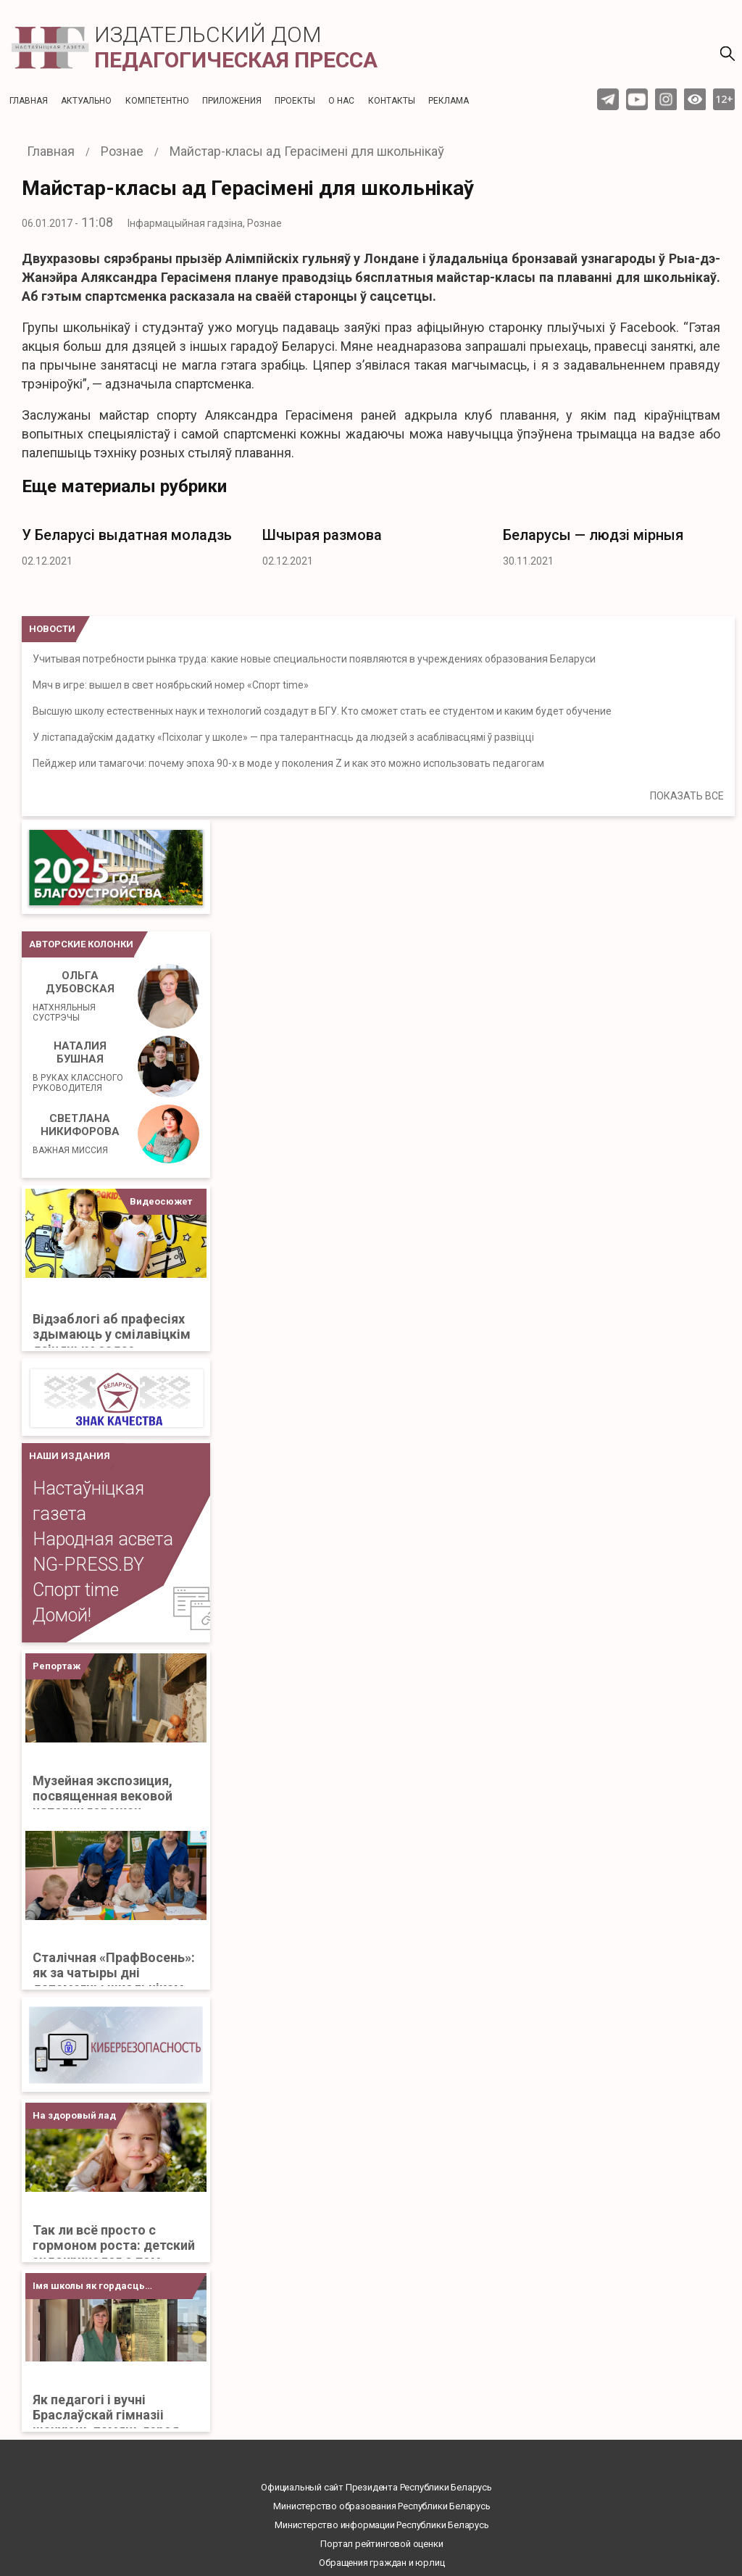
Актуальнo (86, 101)
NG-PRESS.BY (88, 1564)
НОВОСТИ (52, 628)
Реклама (448, 101)
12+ (724, 99)
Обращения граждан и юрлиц (381, 2562)
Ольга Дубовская (80, 996)
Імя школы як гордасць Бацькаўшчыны (89, 2289)
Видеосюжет (161, 1201)
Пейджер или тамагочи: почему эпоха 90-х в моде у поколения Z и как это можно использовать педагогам (288, 763)
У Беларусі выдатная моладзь (127, 535)
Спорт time (76, 1589)
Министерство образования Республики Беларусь (381, 2506)
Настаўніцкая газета (88, 1501)
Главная (28, 101)
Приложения (232, 101)
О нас (341, 101)
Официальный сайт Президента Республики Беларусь (376, 2487)
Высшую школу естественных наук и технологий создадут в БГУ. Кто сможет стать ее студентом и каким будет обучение (322, 711)
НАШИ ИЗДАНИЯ (69, 1455)
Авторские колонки (81, 944)
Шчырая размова (322, 535)
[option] (131, 543)
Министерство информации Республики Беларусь (381, 2524)
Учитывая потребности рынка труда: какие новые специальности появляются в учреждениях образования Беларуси (314, 659)
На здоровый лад (74, 2115)
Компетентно (157, 101)
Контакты (391, 101)
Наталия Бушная (80, 1066)
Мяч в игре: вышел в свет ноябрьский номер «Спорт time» (171, 685)
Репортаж (56, 1666)
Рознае (264, 223)
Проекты (295, 101)
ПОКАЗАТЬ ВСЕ (687, 796)
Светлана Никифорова (76, 1133)
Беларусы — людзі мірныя (593, 535)
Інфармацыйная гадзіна (185, 223)
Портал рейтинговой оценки (381, 2543)
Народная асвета (103, 1539)
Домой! (62, 1615)
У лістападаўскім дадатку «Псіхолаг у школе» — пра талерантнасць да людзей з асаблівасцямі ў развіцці (283, 737)
